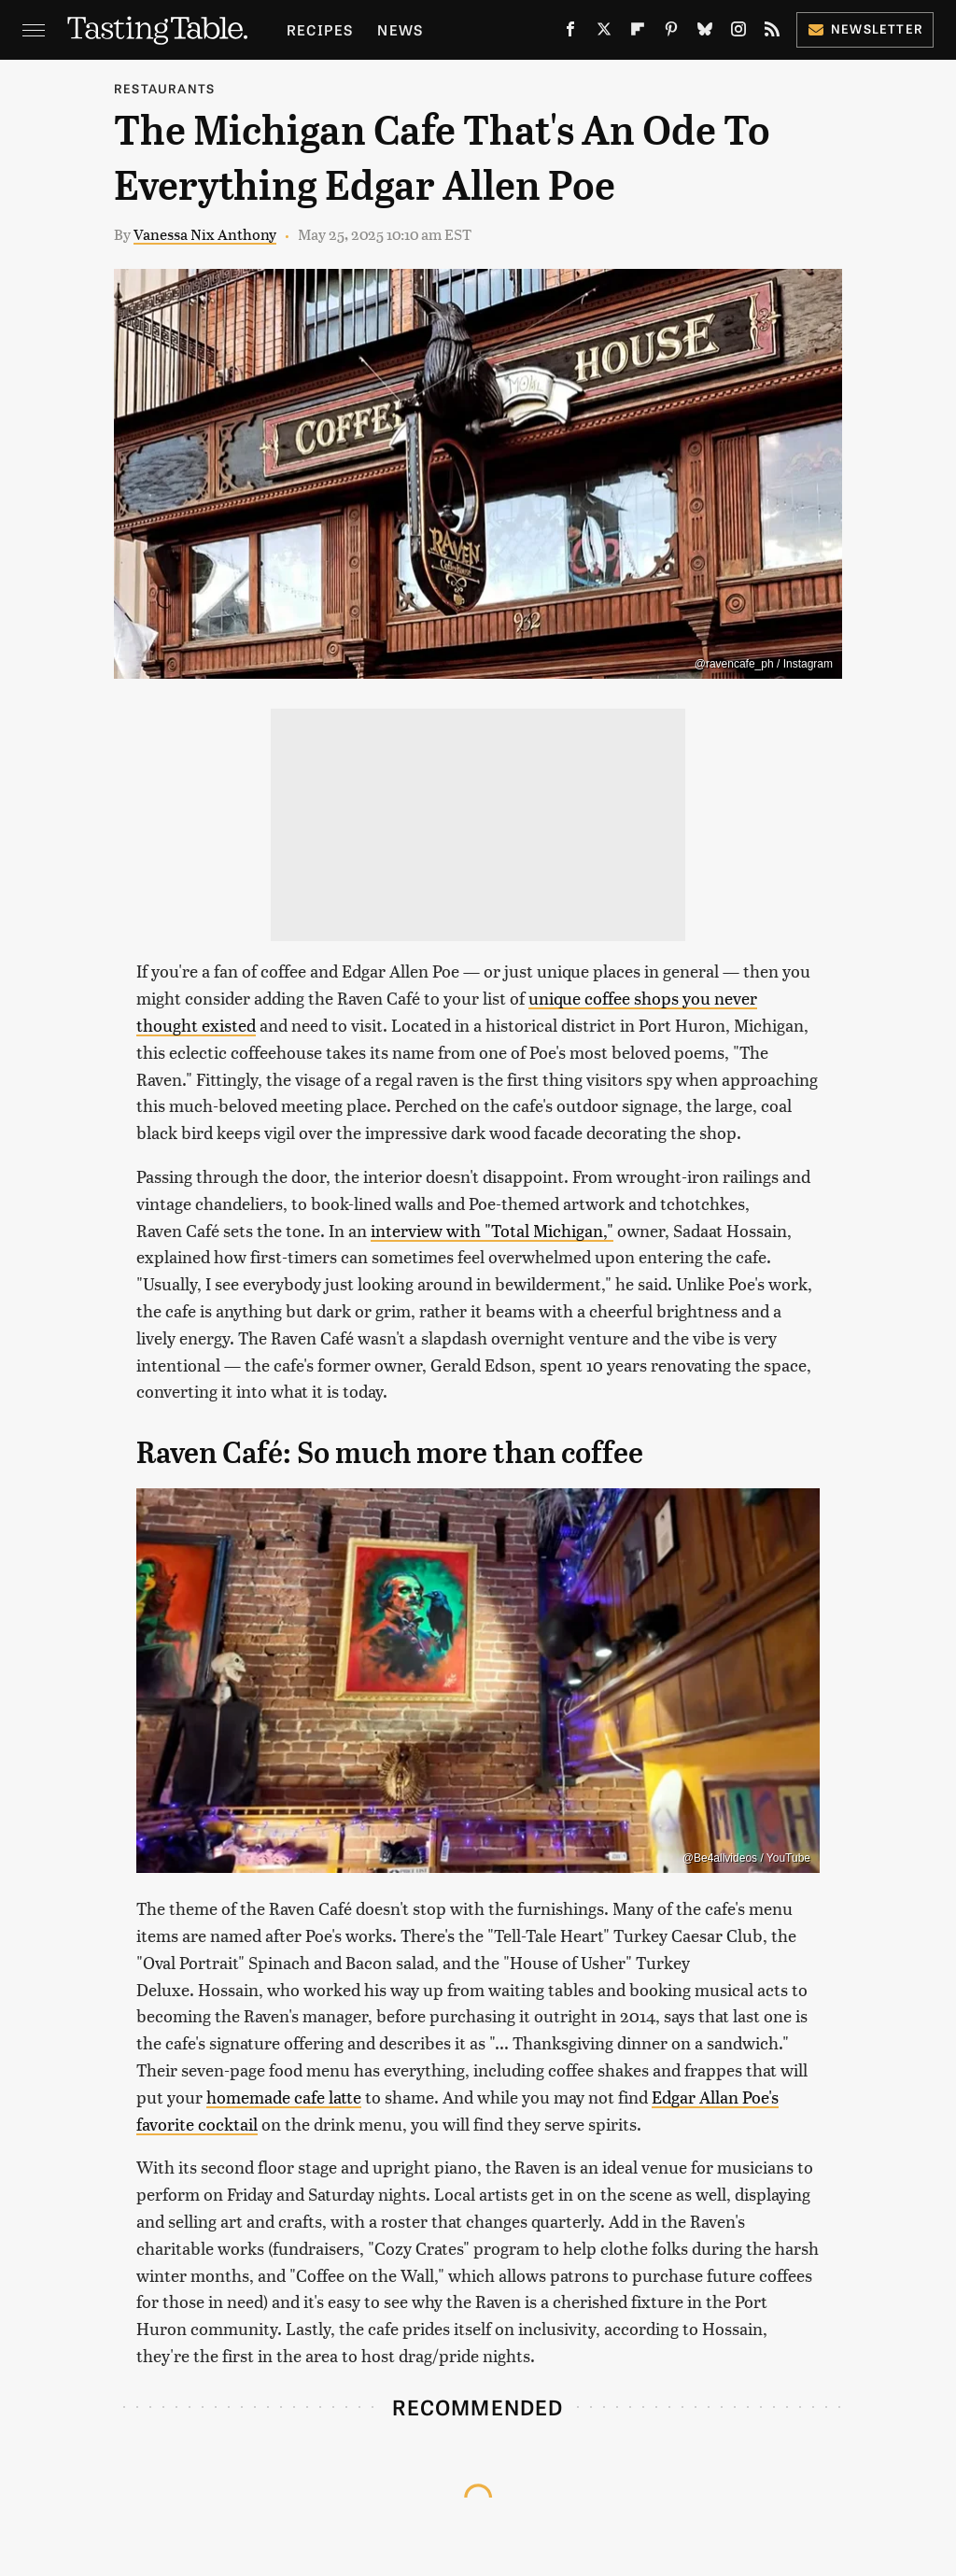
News (400, 29)
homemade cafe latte (283, 2096)
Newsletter (865, 28)
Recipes (320, 29)
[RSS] (772, 32)
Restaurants (164, 88)
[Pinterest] (671, 32)
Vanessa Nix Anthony (205, 234)
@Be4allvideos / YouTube (746, 1858)
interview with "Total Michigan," (492, 1230)
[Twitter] (604, 32)
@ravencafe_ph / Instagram (764, 663)
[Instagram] (738, 32)
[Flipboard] (637, 32)
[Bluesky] (705, 32)
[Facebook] (570, 32)
